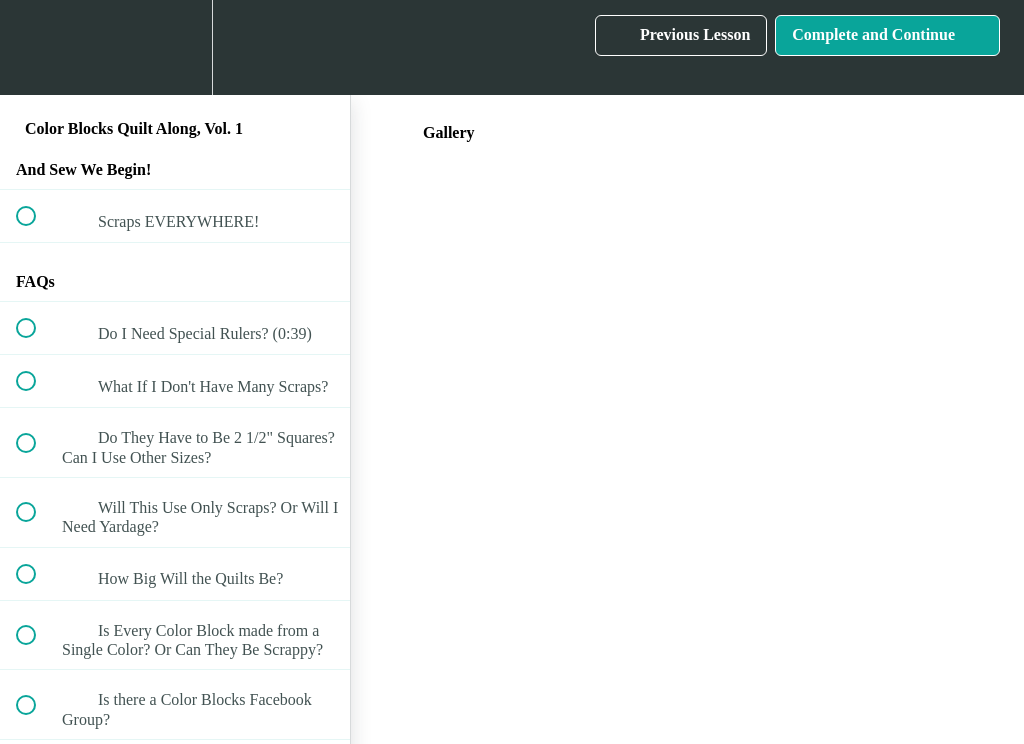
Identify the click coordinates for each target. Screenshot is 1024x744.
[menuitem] (175, 47)
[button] (37, 47)
